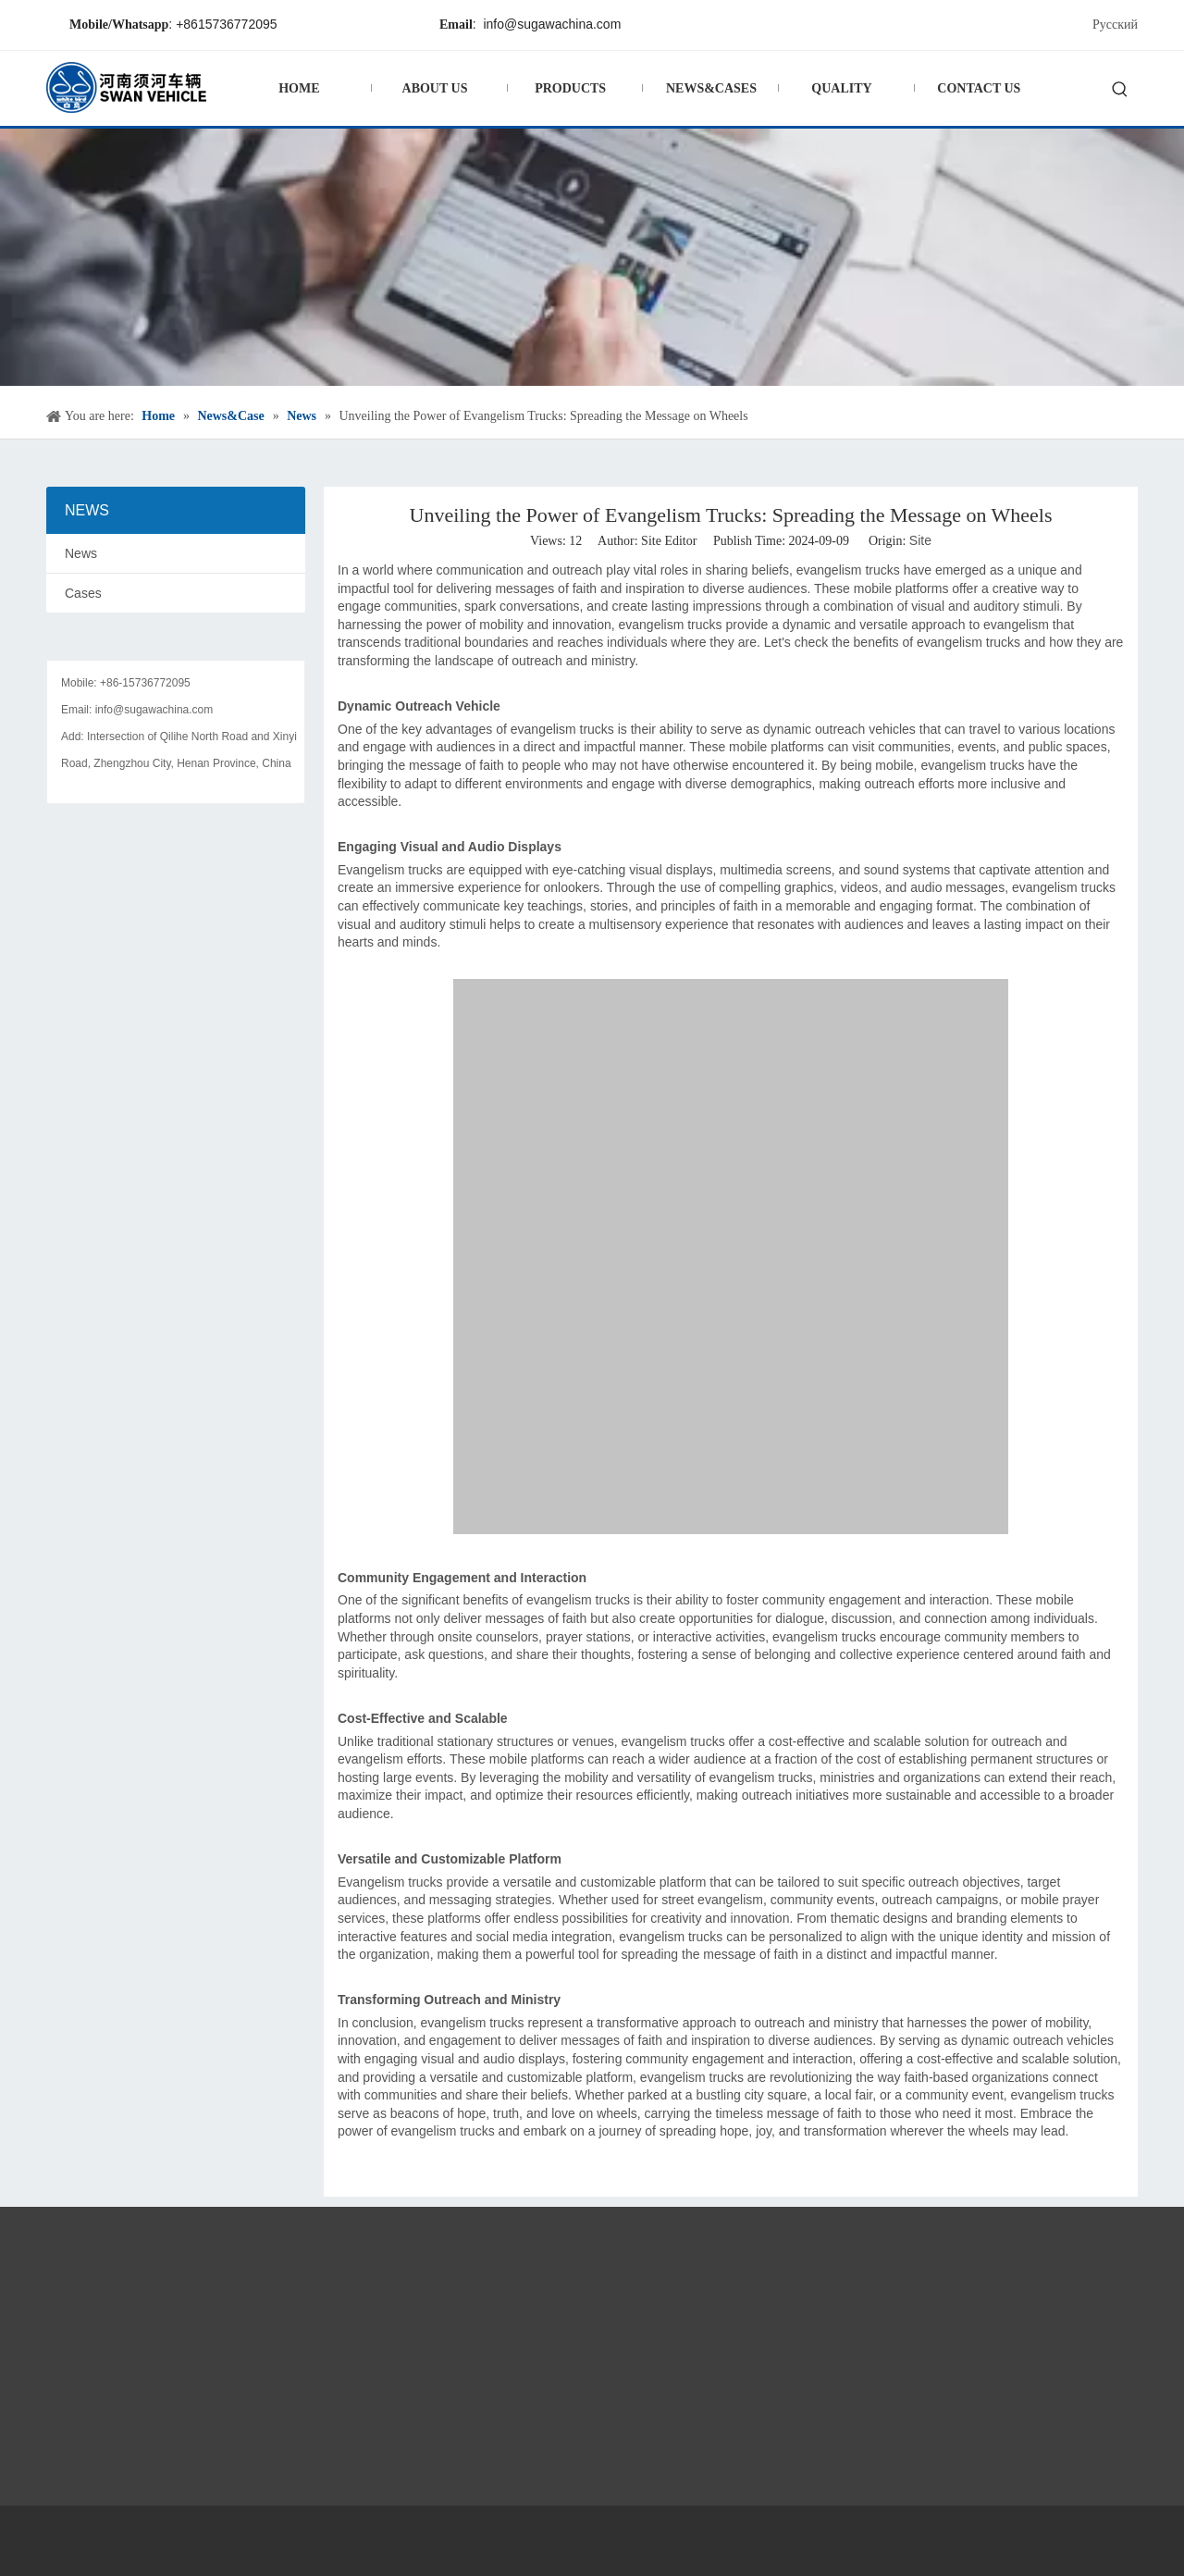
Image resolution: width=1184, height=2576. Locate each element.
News (81, 553)
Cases (83, 593)
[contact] (176, 646)
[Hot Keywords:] (1120, 90)
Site (920, 540)
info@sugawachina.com (552, 24)
